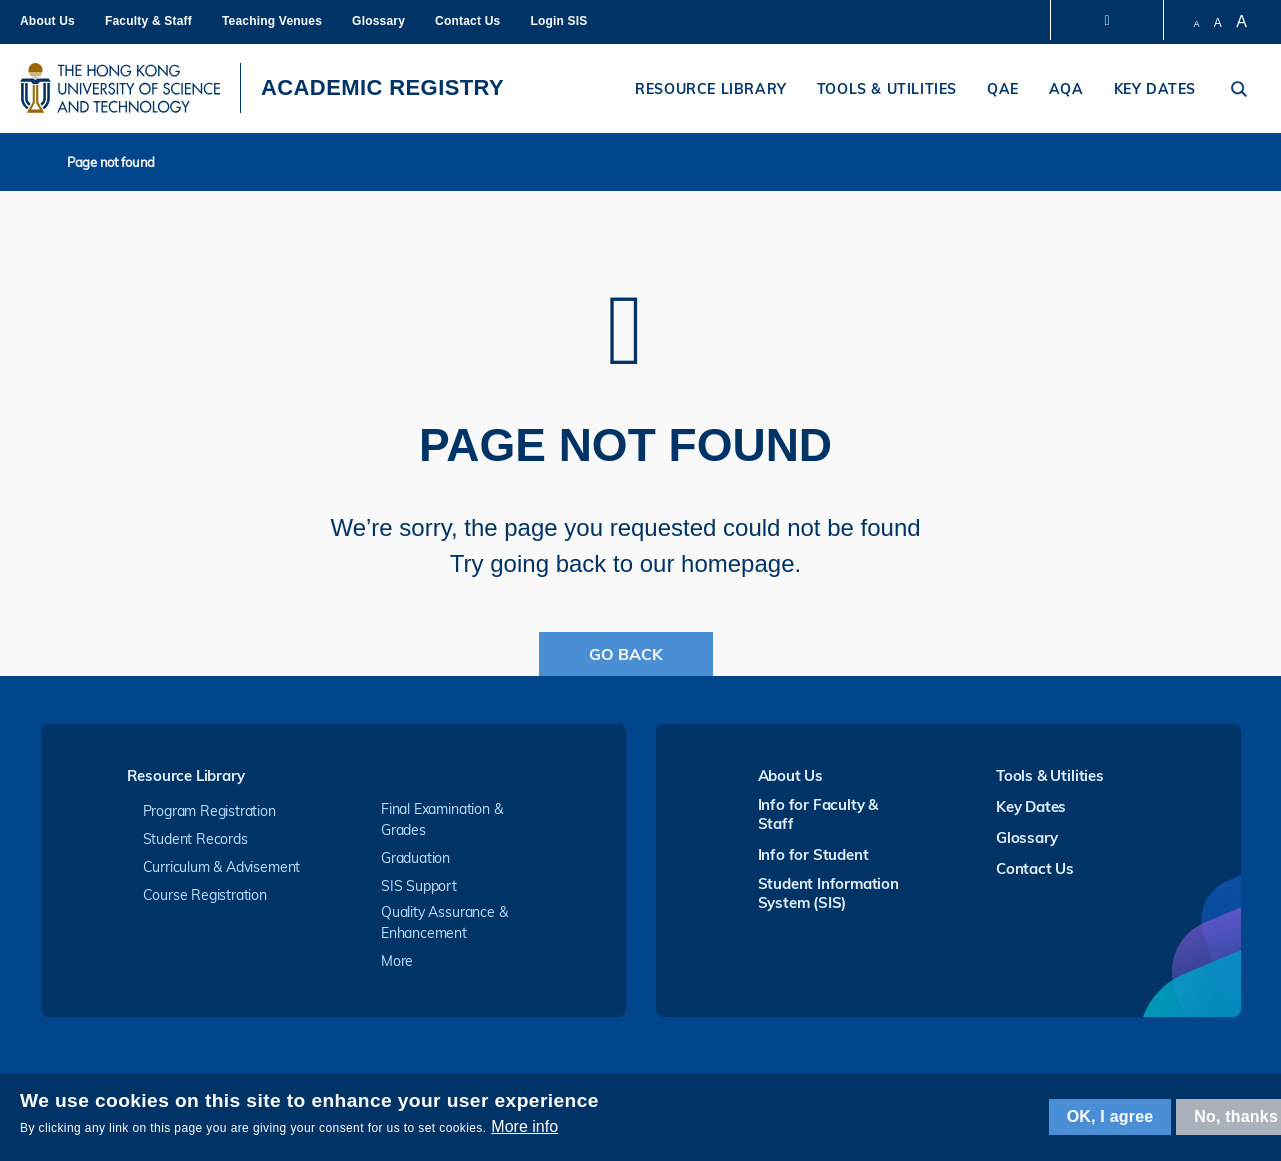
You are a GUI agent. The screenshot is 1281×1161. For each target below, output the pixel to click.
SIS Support (419, 886)
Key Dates (1155, 89)
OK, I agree (1110, 1116)
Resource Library (711, 89)
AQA (1066, 89)
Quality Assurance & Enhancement (444, 922)
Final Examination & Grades (441, 819)
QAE (1003, 89)
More (397, 961)
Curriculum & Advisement (222, 867)
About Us (47, 21)
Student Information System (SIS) (828, 893)
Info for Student (813, 854)
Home (46, 161)
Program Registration (209, 811)
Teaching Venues (272, 21)
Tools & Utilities (887, 89)
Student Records (195, 839)
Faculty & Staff (148, 21)
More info (524, 1126)
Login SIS (558, 21)
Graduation (415, 858)
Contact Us (467, 21)
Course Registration (205, 895)
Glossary (378, 21)
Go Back (626, 654)
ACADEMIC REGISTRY (382, 87)
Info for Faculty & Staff (818, 814)
